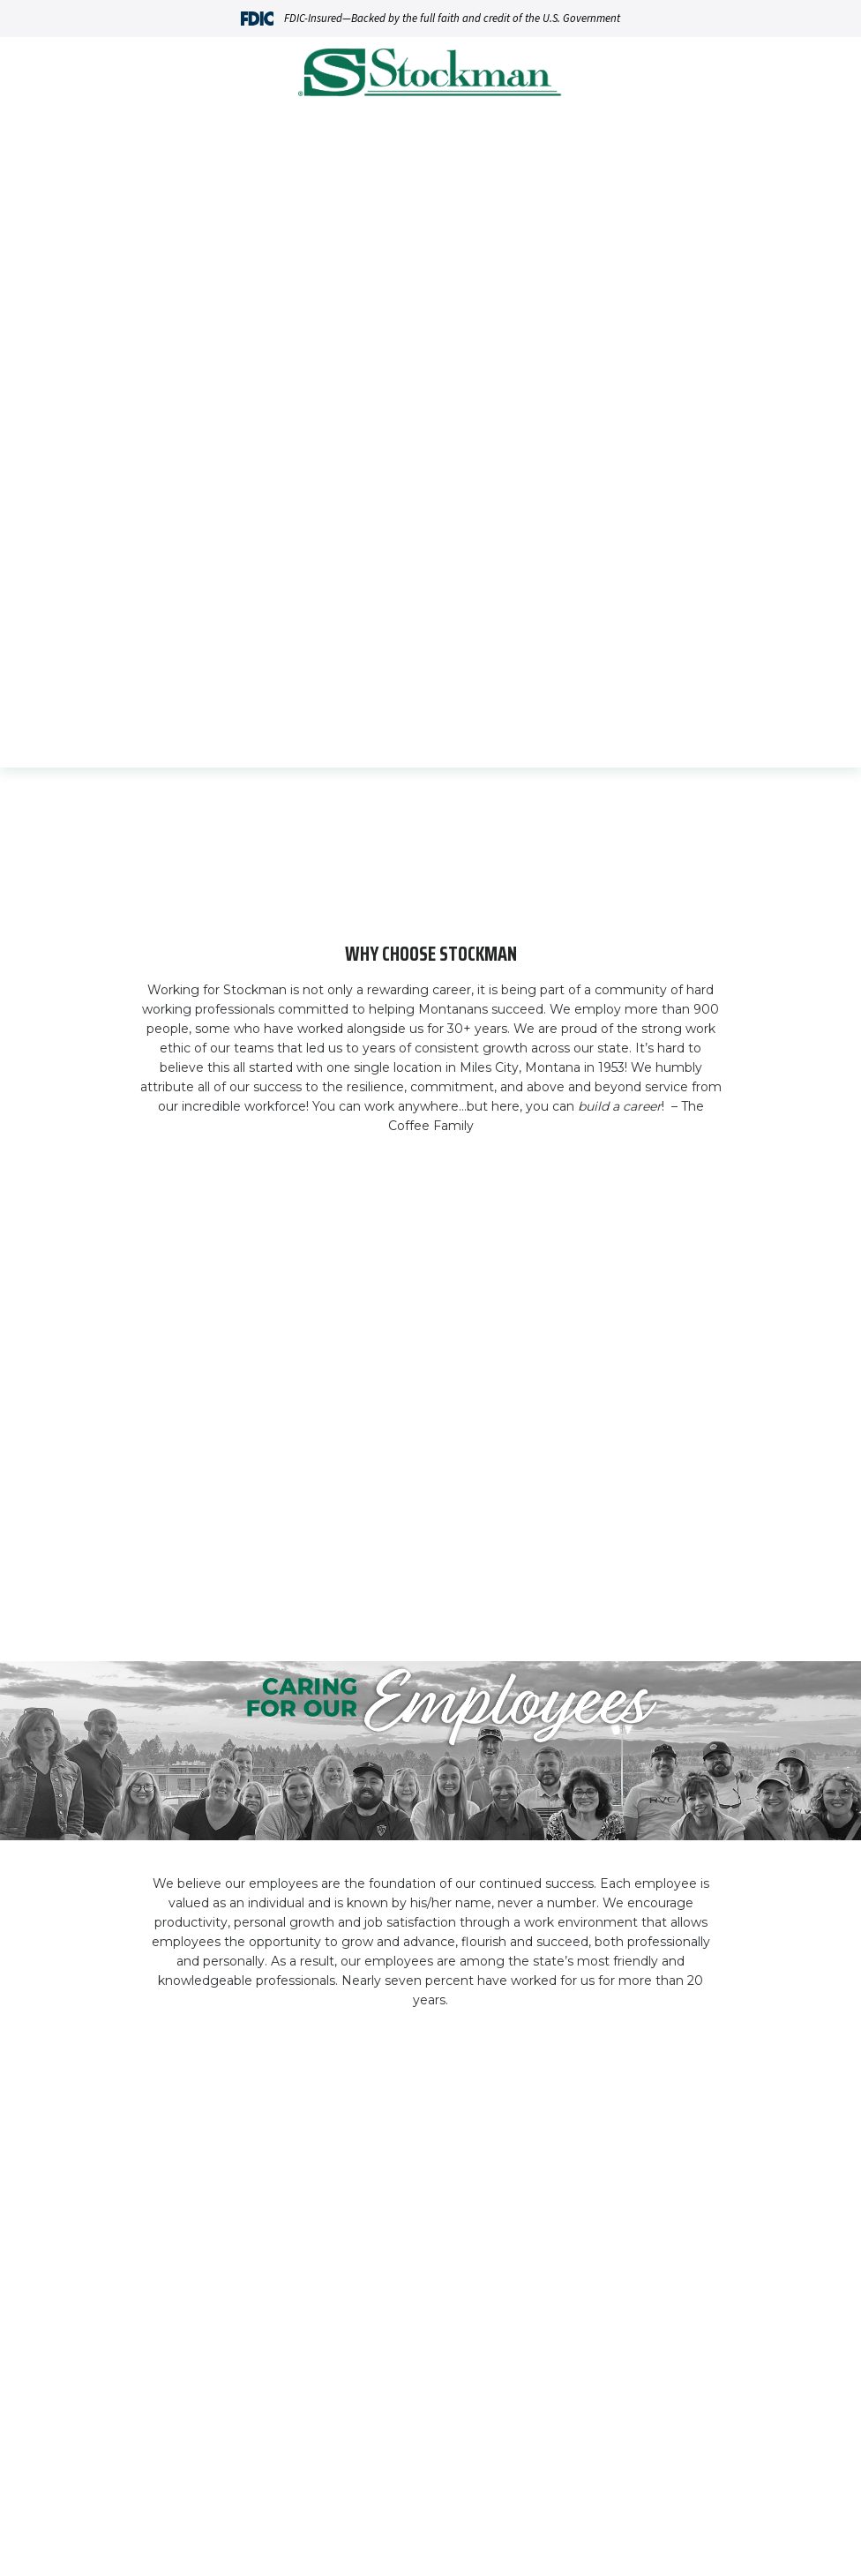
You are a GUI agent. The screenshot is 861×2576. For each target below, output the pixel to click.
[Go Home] (430, 75)
